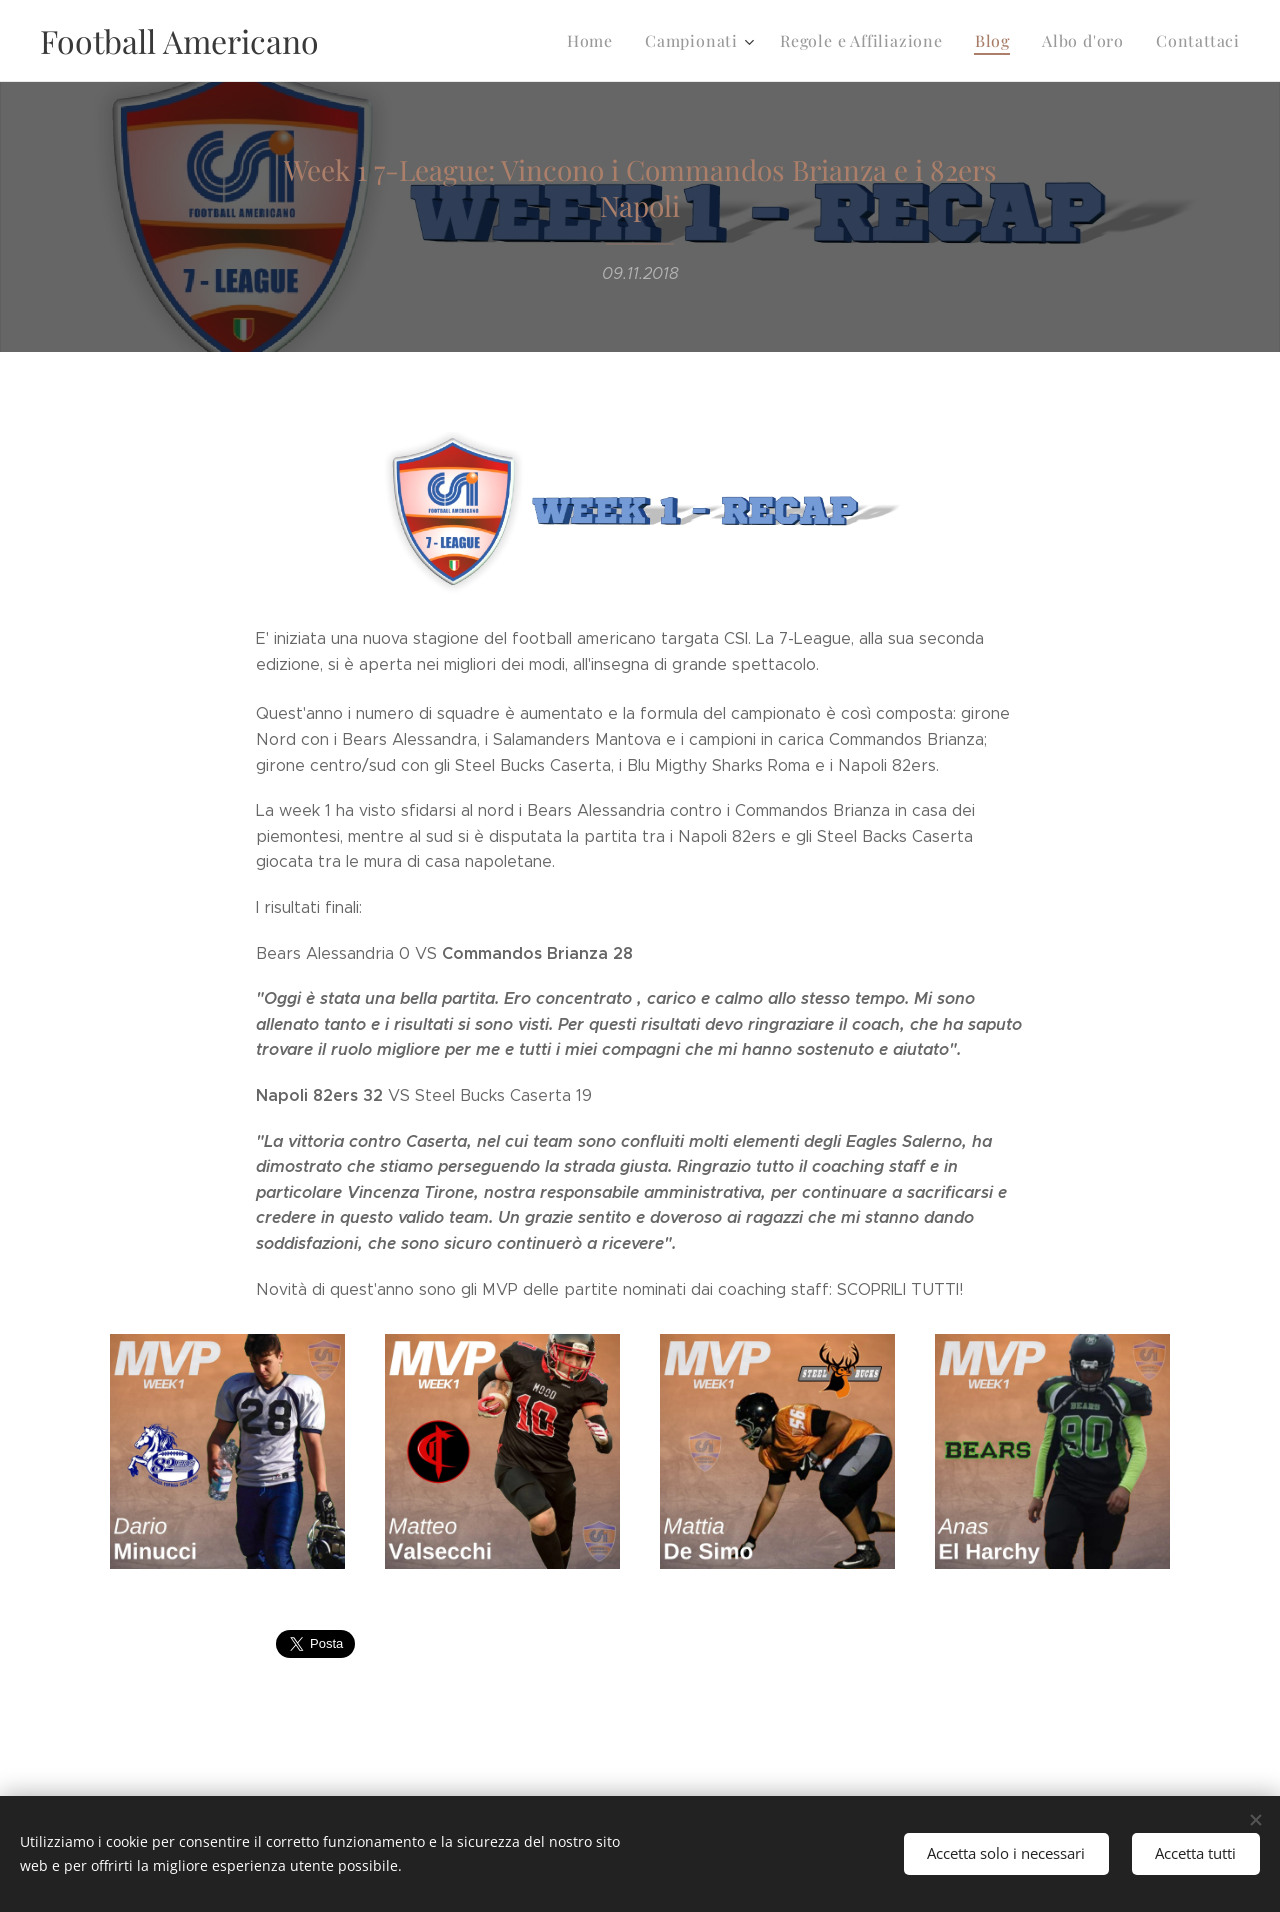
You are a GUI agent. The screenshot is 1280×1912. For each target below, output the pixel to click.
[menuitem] (619, 41)
